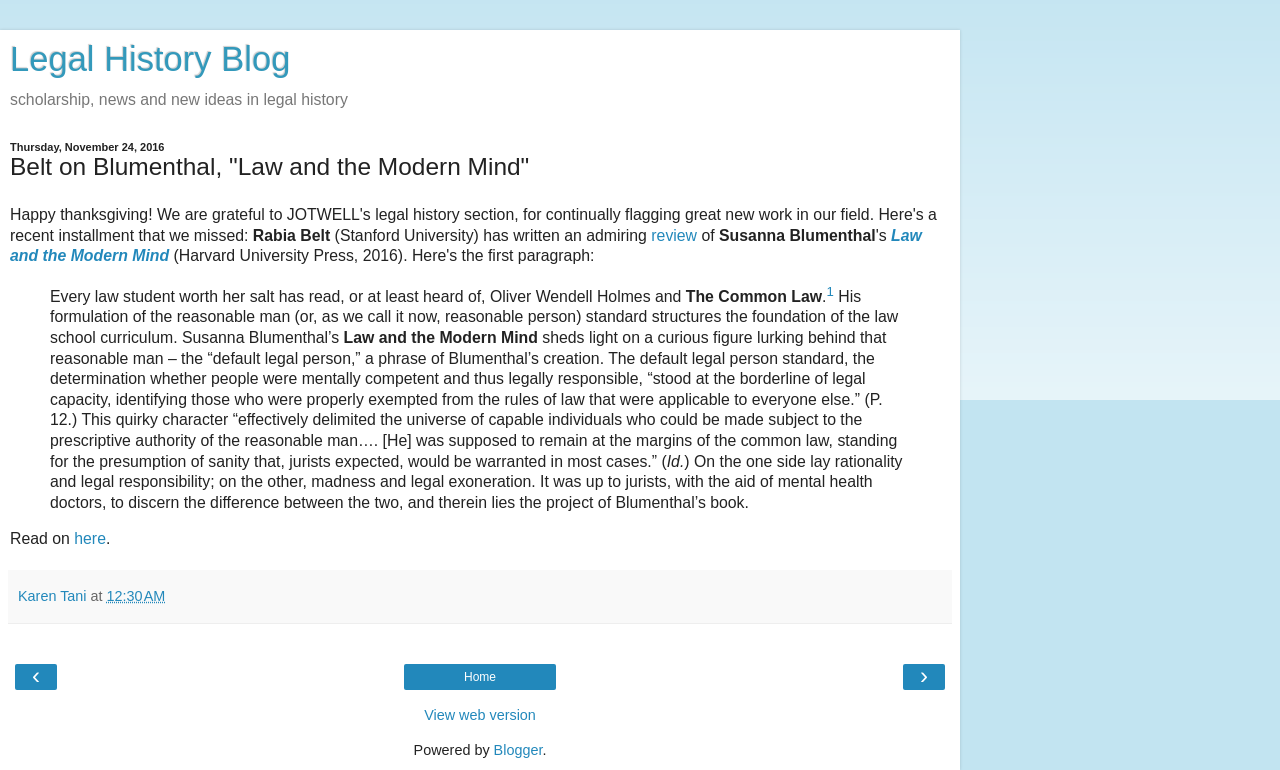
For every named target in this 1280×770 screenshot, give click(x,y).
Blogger (518, 750)
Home (480, 677)
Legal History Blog (150, 59)
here (90, 538)
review (674, 235)
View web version (480, 715)
